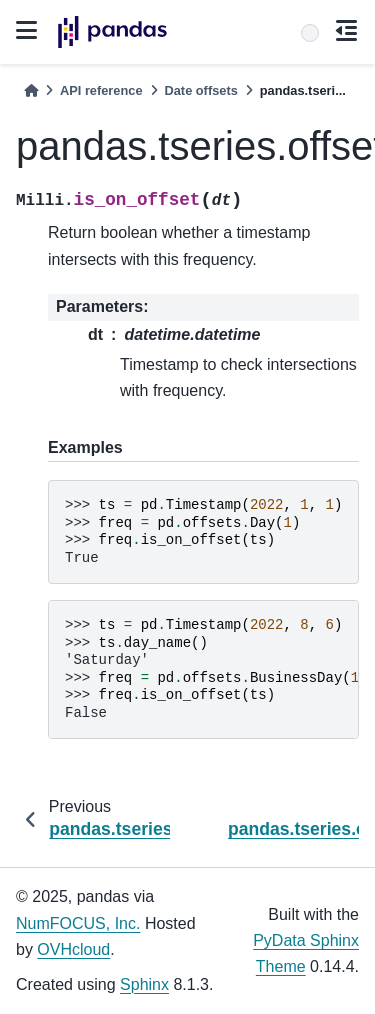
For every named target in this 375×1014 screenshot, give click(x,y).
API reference (101, 90)
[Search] (310, 33)
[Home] (31, 90)
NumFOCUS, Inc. (78, 923)
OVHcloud (73, 949)
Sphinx (144, 984)
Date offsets (201, 90)
